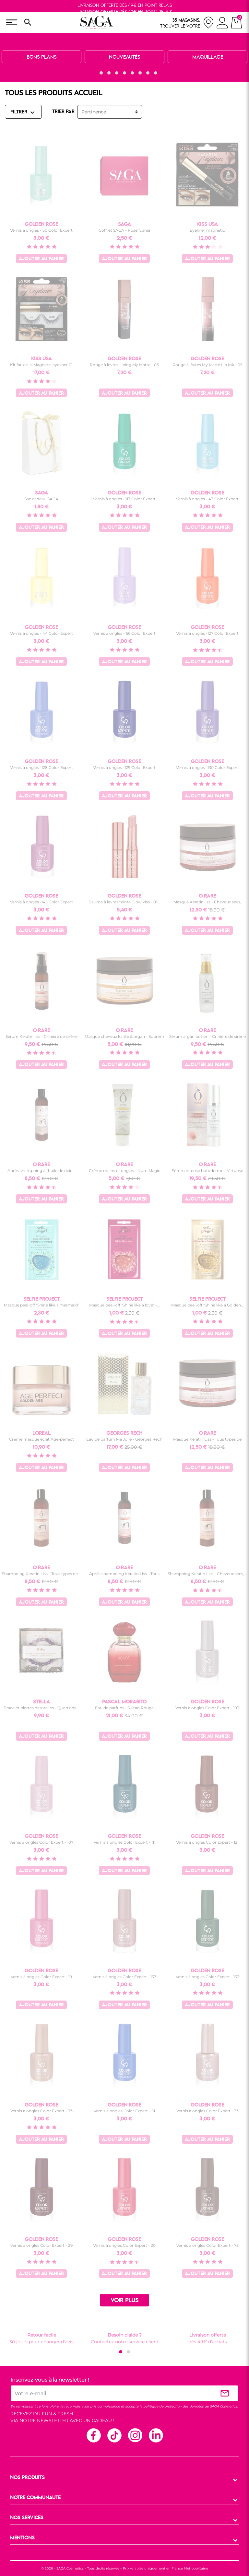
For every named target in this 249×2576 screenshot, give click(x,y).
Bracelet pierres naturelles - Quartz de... (41, 1707)
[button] (93, 73)
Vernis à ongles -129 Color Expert (124, 767)
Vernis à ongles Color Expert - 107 (41, 1842)
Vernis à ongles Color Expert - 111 (124, 1842)
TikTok (114, 2435)
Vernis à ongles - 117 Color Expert (124, 498)
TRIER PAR (63, 112)
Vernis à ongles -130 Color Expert (207, 767)
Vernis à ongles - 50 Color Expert (41, 230)
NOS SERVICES (26, 2518)
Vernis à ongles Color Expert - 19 (41, 1976)
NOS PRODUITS (27, 2478)
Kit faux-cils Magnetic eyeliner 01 (41, 364)
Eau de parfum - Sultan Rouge (124, 1707)
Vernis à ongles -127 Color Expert (207, 633)
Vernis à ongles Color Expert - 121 (207, 1842)
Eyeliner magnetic (207, 230)
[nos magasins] (187, 22)
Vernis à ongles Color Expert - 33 (207, 2110)
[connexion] (222, 24)
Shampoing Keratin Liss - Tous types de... (41, 1573)
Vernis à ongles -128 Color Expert (41, 767)
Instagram (135, 2435)
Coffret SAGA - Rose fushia (124, 230)
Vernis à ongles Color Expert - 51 (124, 2110)
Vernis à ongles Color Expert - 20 (124, 2245)
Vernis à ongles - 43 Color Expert (207, 498)
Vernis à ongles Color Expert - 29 (41, 2245)
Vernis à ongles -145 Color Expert (41, 901)
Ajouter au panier (41, 259)
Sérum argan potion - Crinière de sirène (207, 1036)
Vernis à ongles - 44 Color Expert (41, 633)
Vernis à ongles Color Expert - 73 (41, 2110)
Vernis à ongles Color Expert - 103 (207, 1707)
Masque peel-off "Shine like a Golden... (207, 1305)
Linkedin (155, 2435)
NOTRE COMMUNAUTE (35, 2498)
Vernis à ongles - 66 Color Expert (124, 633)
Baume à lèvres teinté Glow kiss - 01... (124, 901)
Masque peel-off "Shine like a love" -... (124, 1305)
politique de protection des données (173, 2406)
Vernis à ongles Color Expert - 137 (124, 1976)
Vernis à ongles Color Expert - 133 (207, 1976)
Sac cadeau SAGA (41, 498)
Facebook (93, 2435)
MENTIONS (22, 2538)
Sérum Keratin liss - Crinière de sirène (41, 1036)
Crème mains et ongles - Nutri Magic (124, 1170)
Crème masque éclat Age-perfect (41, 1439)
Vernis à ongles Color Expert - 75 (207, 2245)
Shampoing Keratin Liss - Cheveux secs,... (207, 1573)
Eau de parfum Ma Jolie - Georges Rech (124, 1439)
